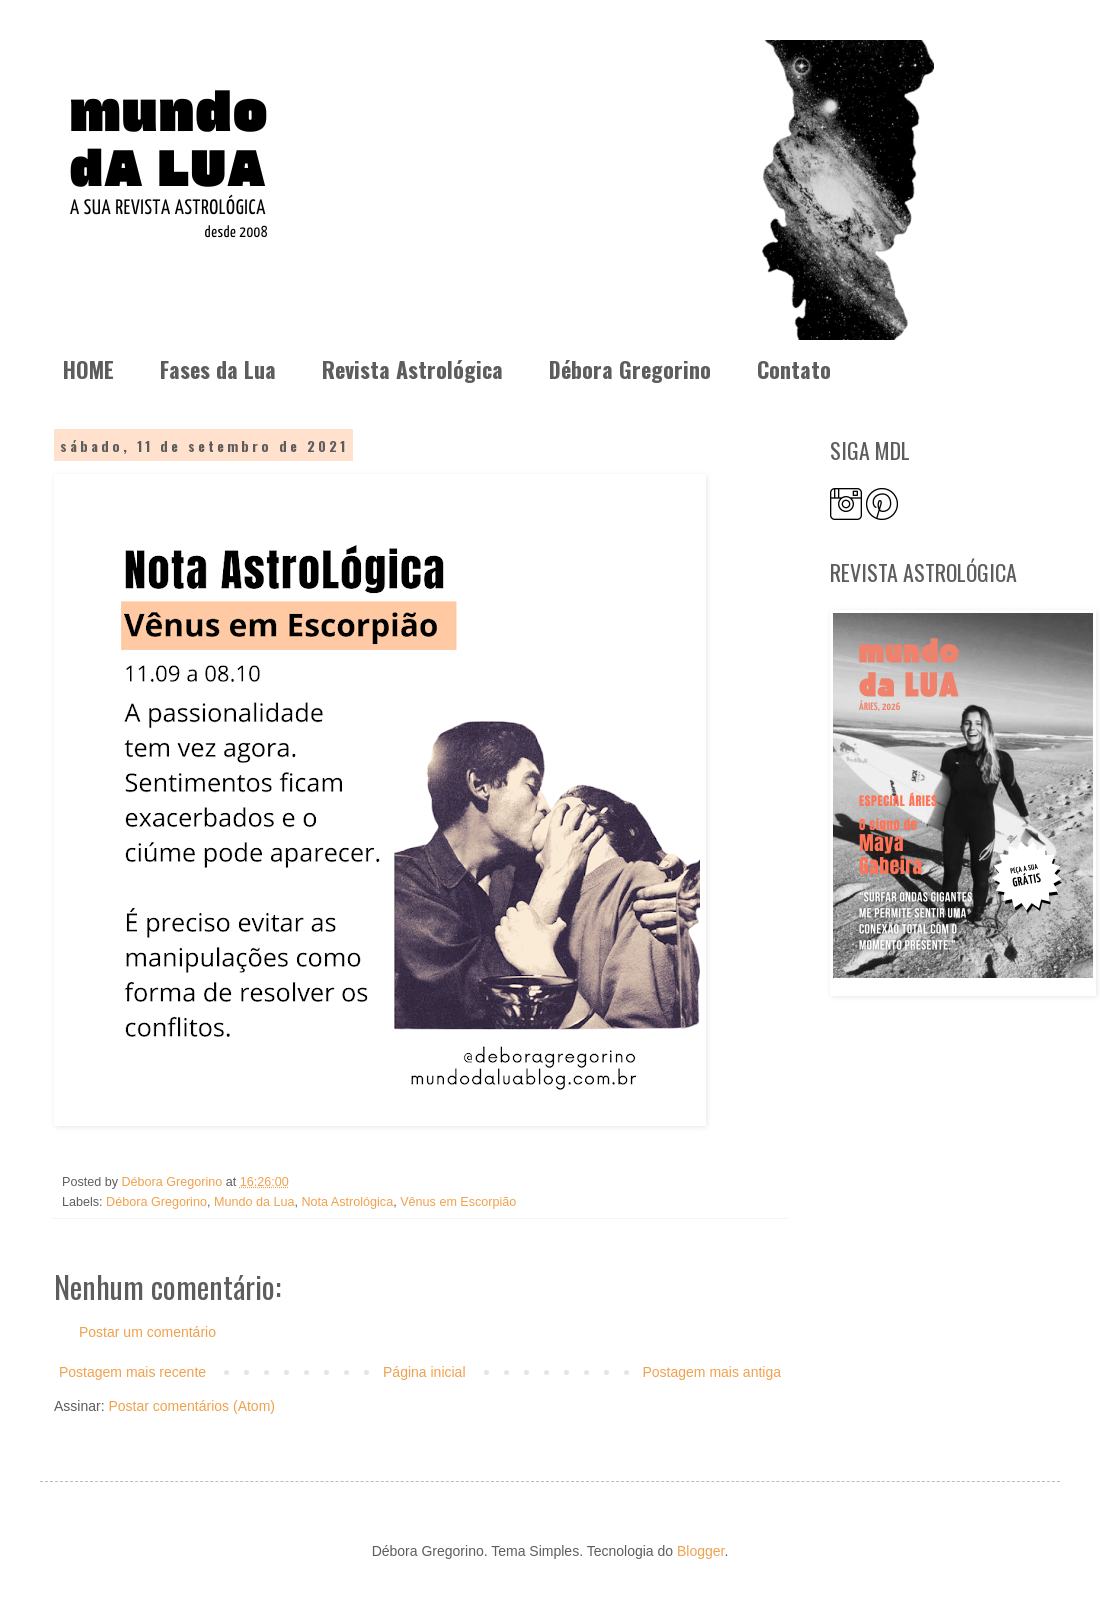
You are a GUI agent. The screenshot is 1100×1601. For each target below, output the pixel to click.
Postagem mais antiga (711, 1372)
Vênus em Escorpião (458, 1202)
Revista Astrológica (412, 369)
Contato (794, 369)
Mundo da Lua (254, 1202)
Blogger (700, 1551)
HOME (88, 369)
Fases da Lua (218, 369)
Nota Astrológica (347, 1202)
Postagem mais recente (132, 1372)
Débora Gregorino (630, 369)
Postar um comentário (147, 1332)
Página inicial (424, 1372)
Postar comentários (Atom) (191, 1406)
